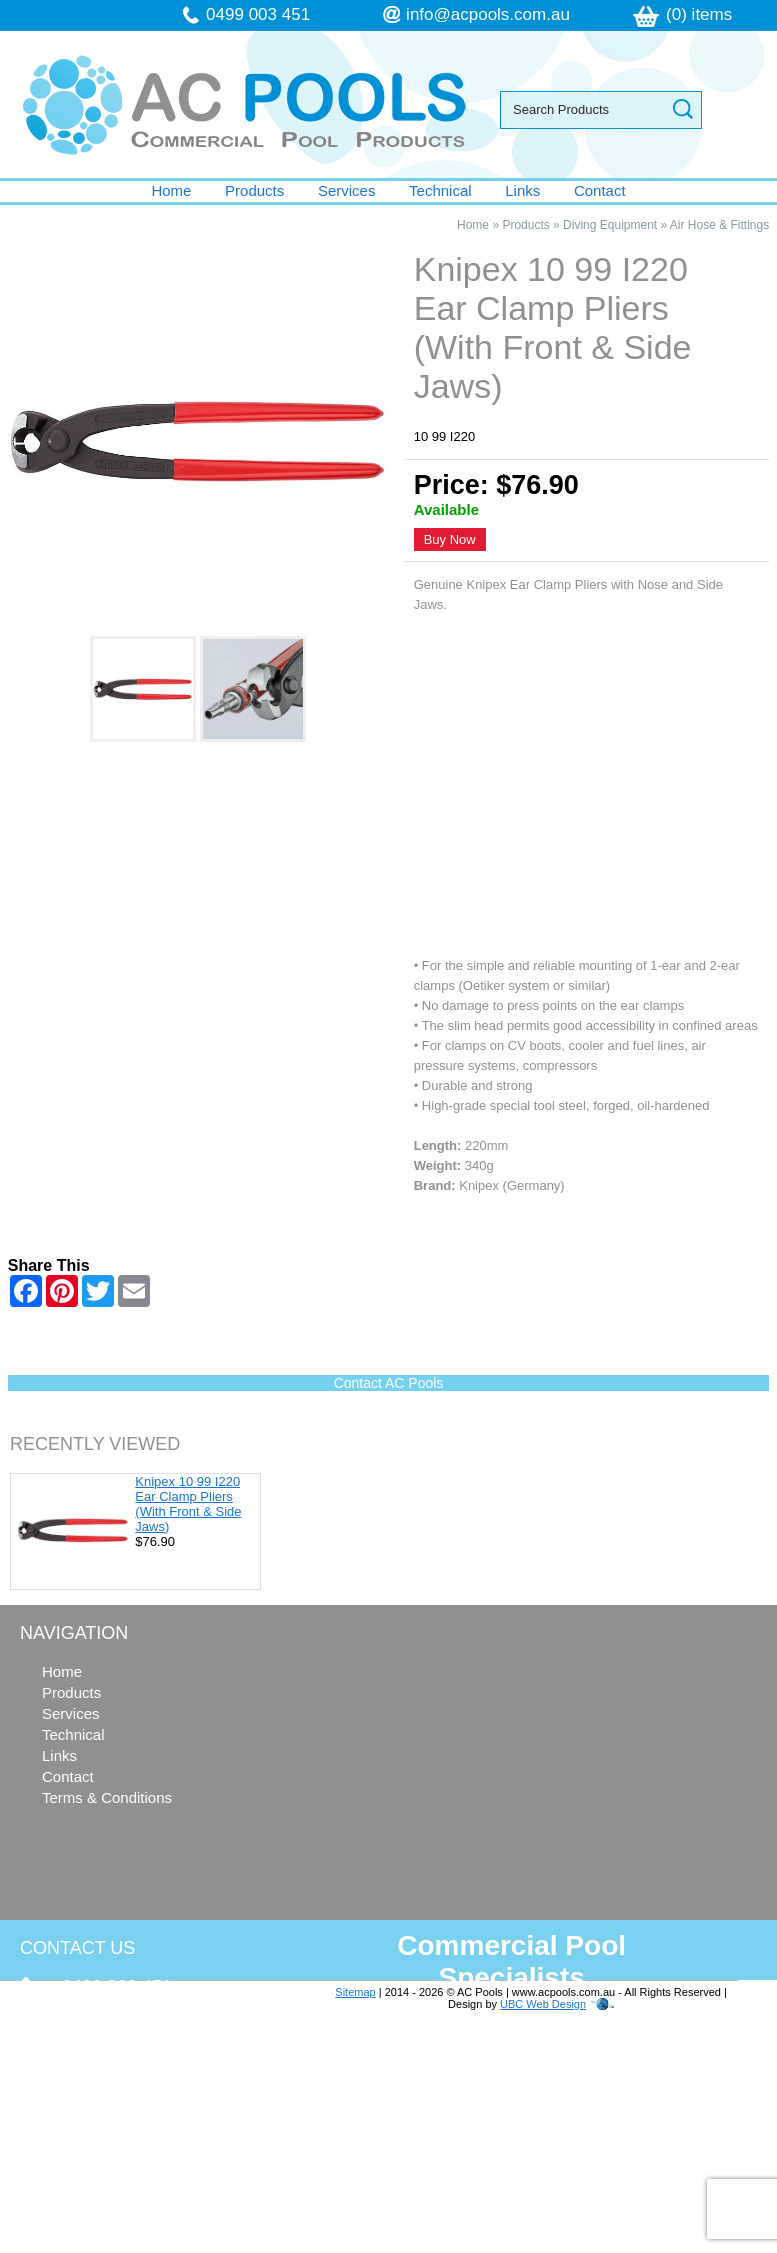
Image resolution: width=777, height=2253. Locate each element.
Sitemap (355, 1992)
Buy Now (450, 539)
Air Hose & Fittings (719, 225)
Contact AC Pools (389, 1383)
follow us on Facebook (141, 2152)
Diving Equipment (610, 225)
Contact (600, 190)
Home (171, 190)
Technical (440, 190)
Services (347, 190)
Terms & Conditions (107, 1797)
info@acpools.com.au (488, 14)
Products (254, 190)
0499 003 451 (258, 14)
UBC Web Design (543, 2004)
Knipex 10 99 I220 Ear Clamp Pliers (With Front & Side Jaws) (188, 1504)
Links (522, 190)
